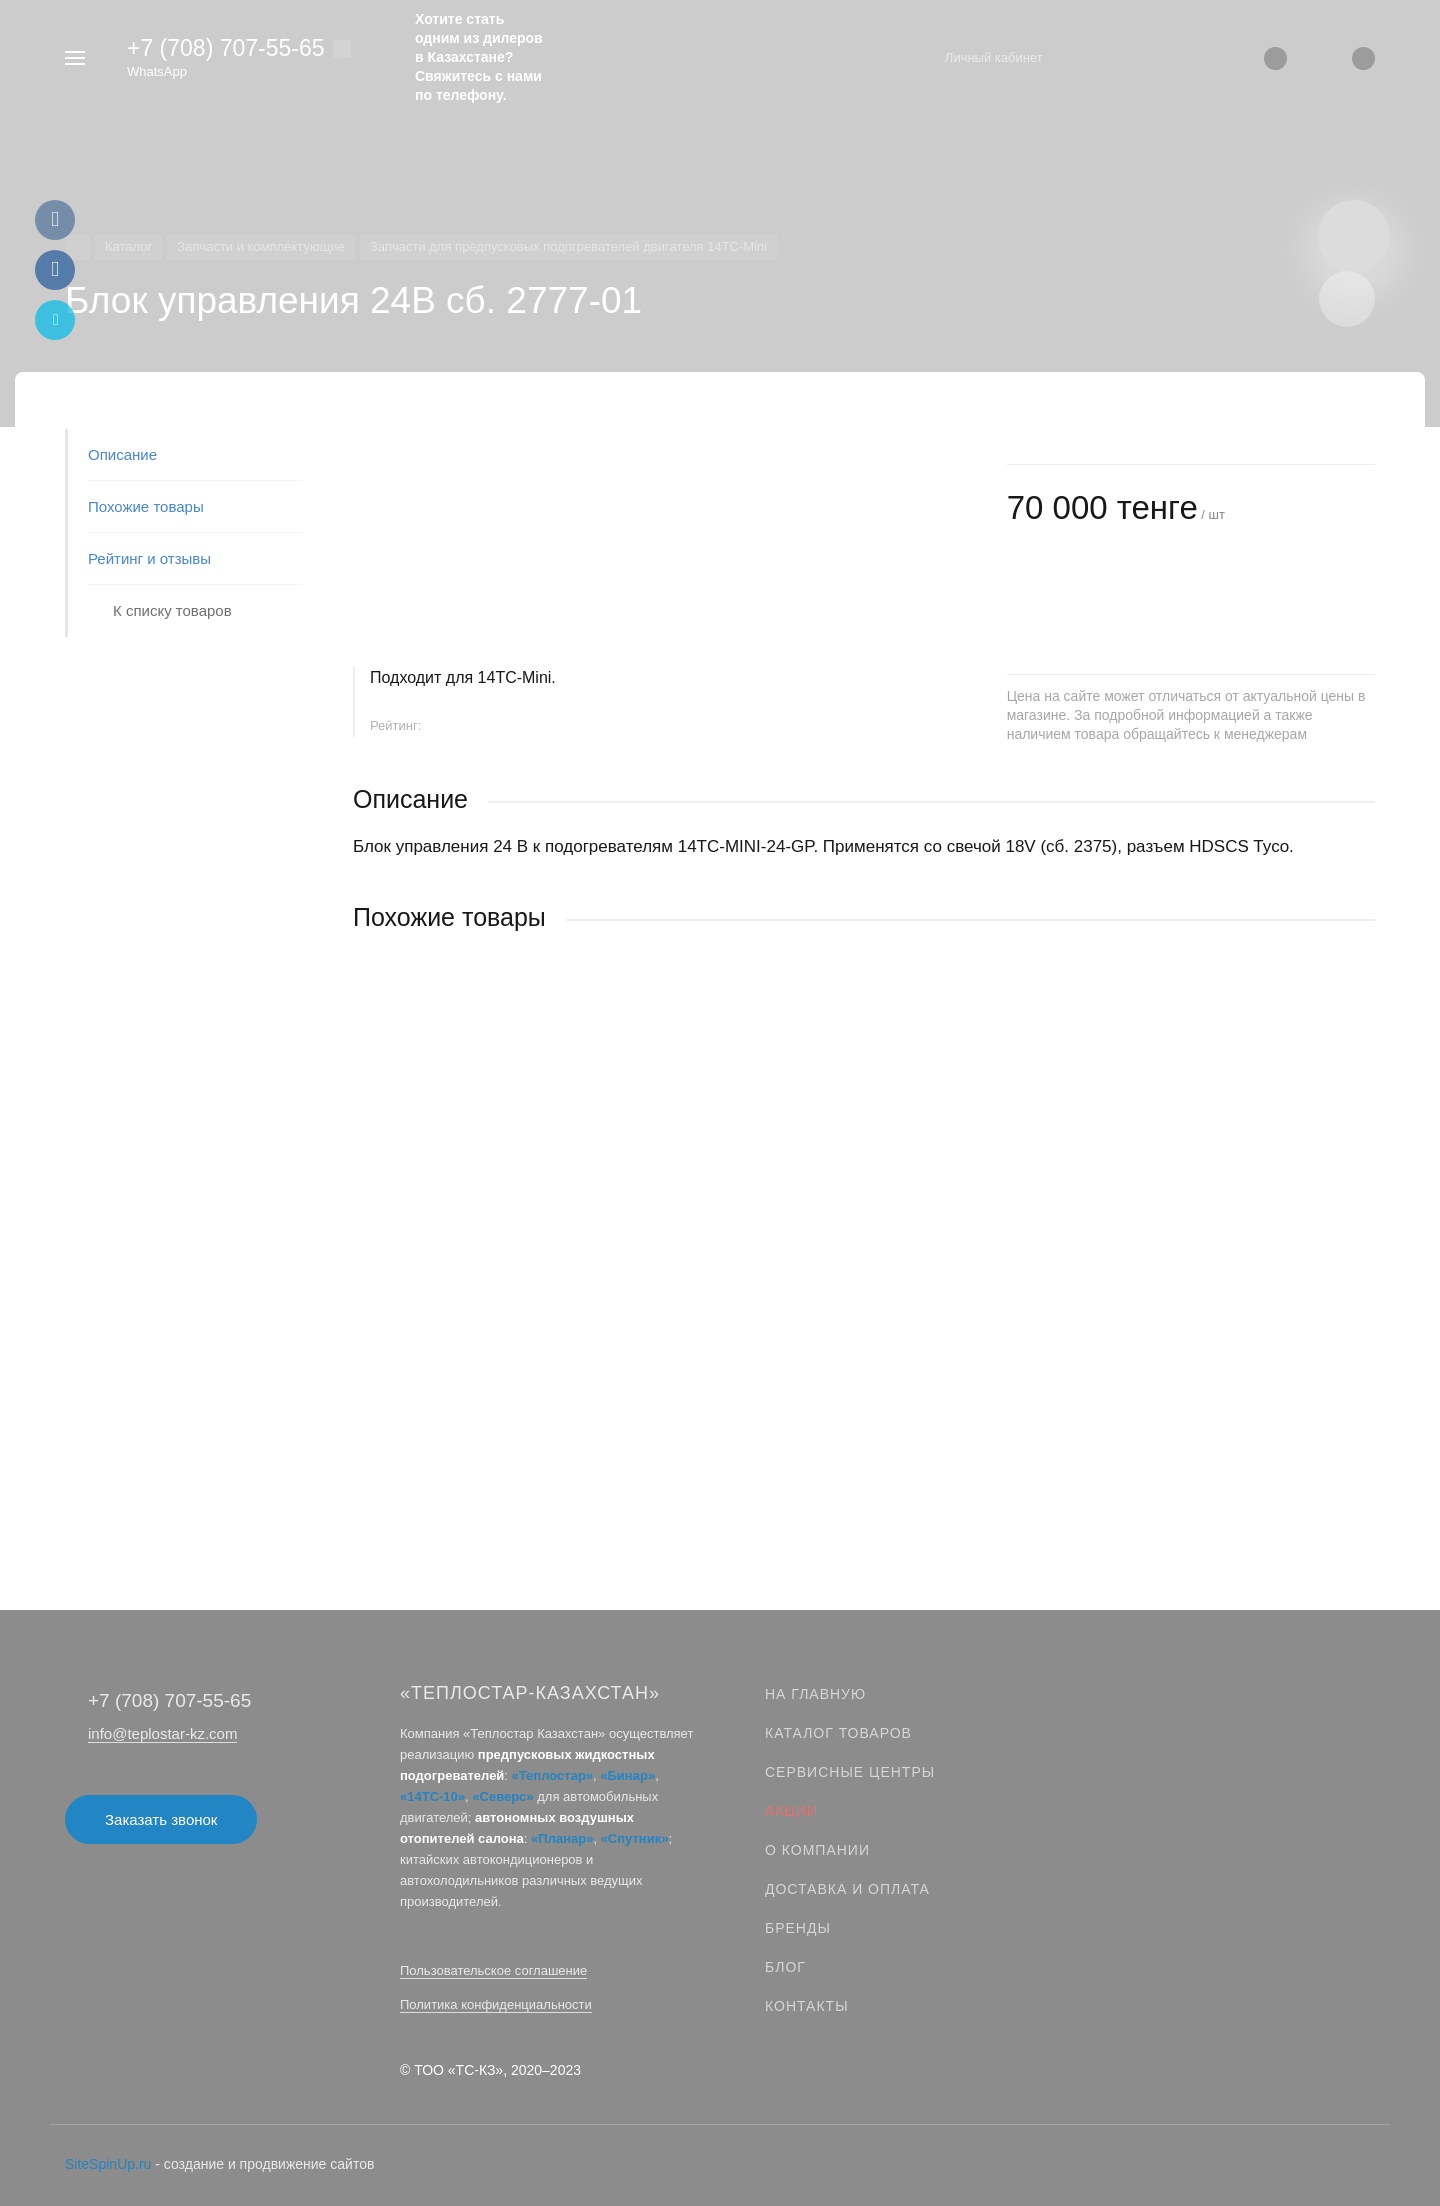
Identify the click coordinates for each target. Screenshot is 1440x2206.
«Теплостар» (552, 1775)
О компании (817, 1850)
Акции (791, 1811)
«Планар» (562, 1838)
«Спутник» (635, 1838)
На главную (815, 1694)
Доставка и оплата (847, 1889)
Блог (785, 1967)
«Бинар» (627, 1775)
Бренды (798, 1928)
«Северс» (502, 1796)
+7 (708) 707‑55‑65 (226, 48)
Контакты (807, 2006)
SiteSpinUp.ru (108, 2164)
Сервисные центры (850, 1772)
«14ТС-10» (432, 1796)
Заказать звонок (161, 1819)
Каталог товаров (838, 1733)
